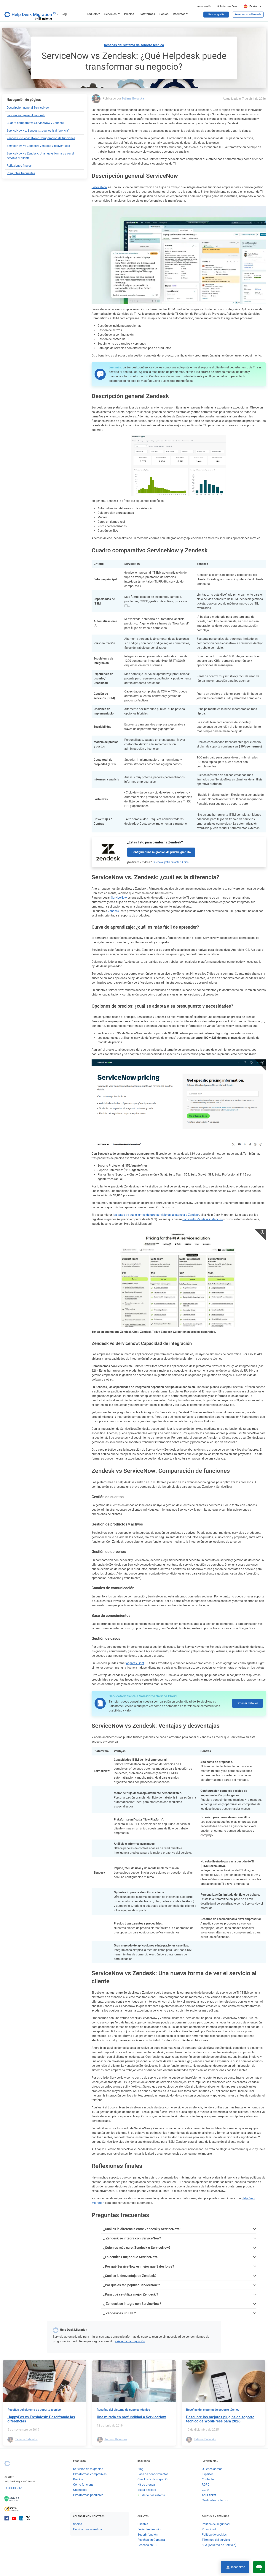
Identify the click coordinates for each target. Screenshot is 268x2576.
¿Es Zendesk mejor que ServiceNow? (131, 2257)
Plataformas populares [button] (88, 2495)
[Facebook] (7, 2518)
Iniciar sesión (204, 6)
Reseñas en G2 (147, 2545)
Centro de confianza (215, 2500)
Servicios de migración (88, 2469)
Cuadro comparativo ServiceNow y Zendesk (35, 123)
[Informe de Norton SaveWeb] (11, 2508)
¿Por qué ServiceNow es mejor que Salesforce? (138, 2266)
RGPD (205, 2484)
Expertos (207, 2474)
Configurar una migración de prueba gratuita (161, 852)
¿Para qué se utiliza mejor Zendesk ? (130, 2294)
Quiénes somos (212, 2469)
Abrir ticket (209, 2495)
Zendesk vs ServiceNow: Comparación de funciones (41, 138)
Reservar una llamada (247, 14)
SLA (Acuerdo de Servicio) (219, 2545)
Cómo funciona (83, 2484)
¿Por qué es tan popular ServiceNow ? (131, 2285)
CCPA (205, 2490)
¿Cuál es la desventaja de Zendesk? (130, 2276)
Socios (77, 2524)
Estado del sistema (151, 2495)
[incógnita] (28, 2518)
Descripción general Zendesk (26, 115)
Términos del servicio (216, 2540)
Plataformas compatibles (90, 2474)
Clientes (143, 2524)
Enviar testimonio (149, 2529)
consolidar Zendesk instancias (202, 1219)
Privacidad (209, 2529)
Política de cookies (214, 2534)
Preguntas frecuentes (21, 173)
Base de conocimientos (153, 2474)
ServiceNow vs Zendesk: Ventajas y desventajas (38, 146)
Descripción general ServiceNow (28, 107)
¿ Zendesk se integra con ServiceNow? (132, 2238)
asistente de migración (130, 2341)
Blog (62, 14)
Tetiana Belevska (133, 98)
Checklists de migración (153, 2479)
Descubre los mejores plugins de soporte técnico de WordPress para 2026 (220, 2419)
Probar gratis (216, 14)
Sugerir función (148, 2534)
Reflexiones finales (19, 165)
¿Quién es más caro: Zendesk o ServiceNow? (136, 2248)
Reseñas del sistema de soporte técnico (134, 45)
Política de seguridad (215, 2524)
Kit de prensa (146, 2484)
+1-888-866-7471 (13, 2488)
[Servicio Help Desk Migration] (30, 14)
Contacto (208, 2479)
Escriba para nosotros (87, 2529)
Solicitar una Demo (227, 6)
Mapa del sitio (147, 2490)
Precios (78, 2479)
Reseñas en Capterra (151, 2540)
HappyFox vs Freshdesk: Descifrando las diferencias (41, 2419)
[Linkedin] (21, 2518)
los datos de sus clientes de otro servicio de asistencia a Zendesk (156, 1215)
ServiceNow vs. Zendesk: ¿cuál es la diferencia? (38, 130)
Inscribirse (235, 2567)
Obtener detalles (247, 1703)
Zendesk (113, 911)
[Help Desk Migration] (7, 2463)
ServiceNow (99, 187)
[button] (92, 14)
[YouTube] (13, 2518)
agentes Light (135, 1663)
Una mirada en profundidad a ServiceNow (131, 2417)
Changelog (80, 2490)
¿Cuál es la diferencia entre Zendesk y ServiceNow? (142, 2229)
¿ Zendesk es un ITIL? (119, 2313)
